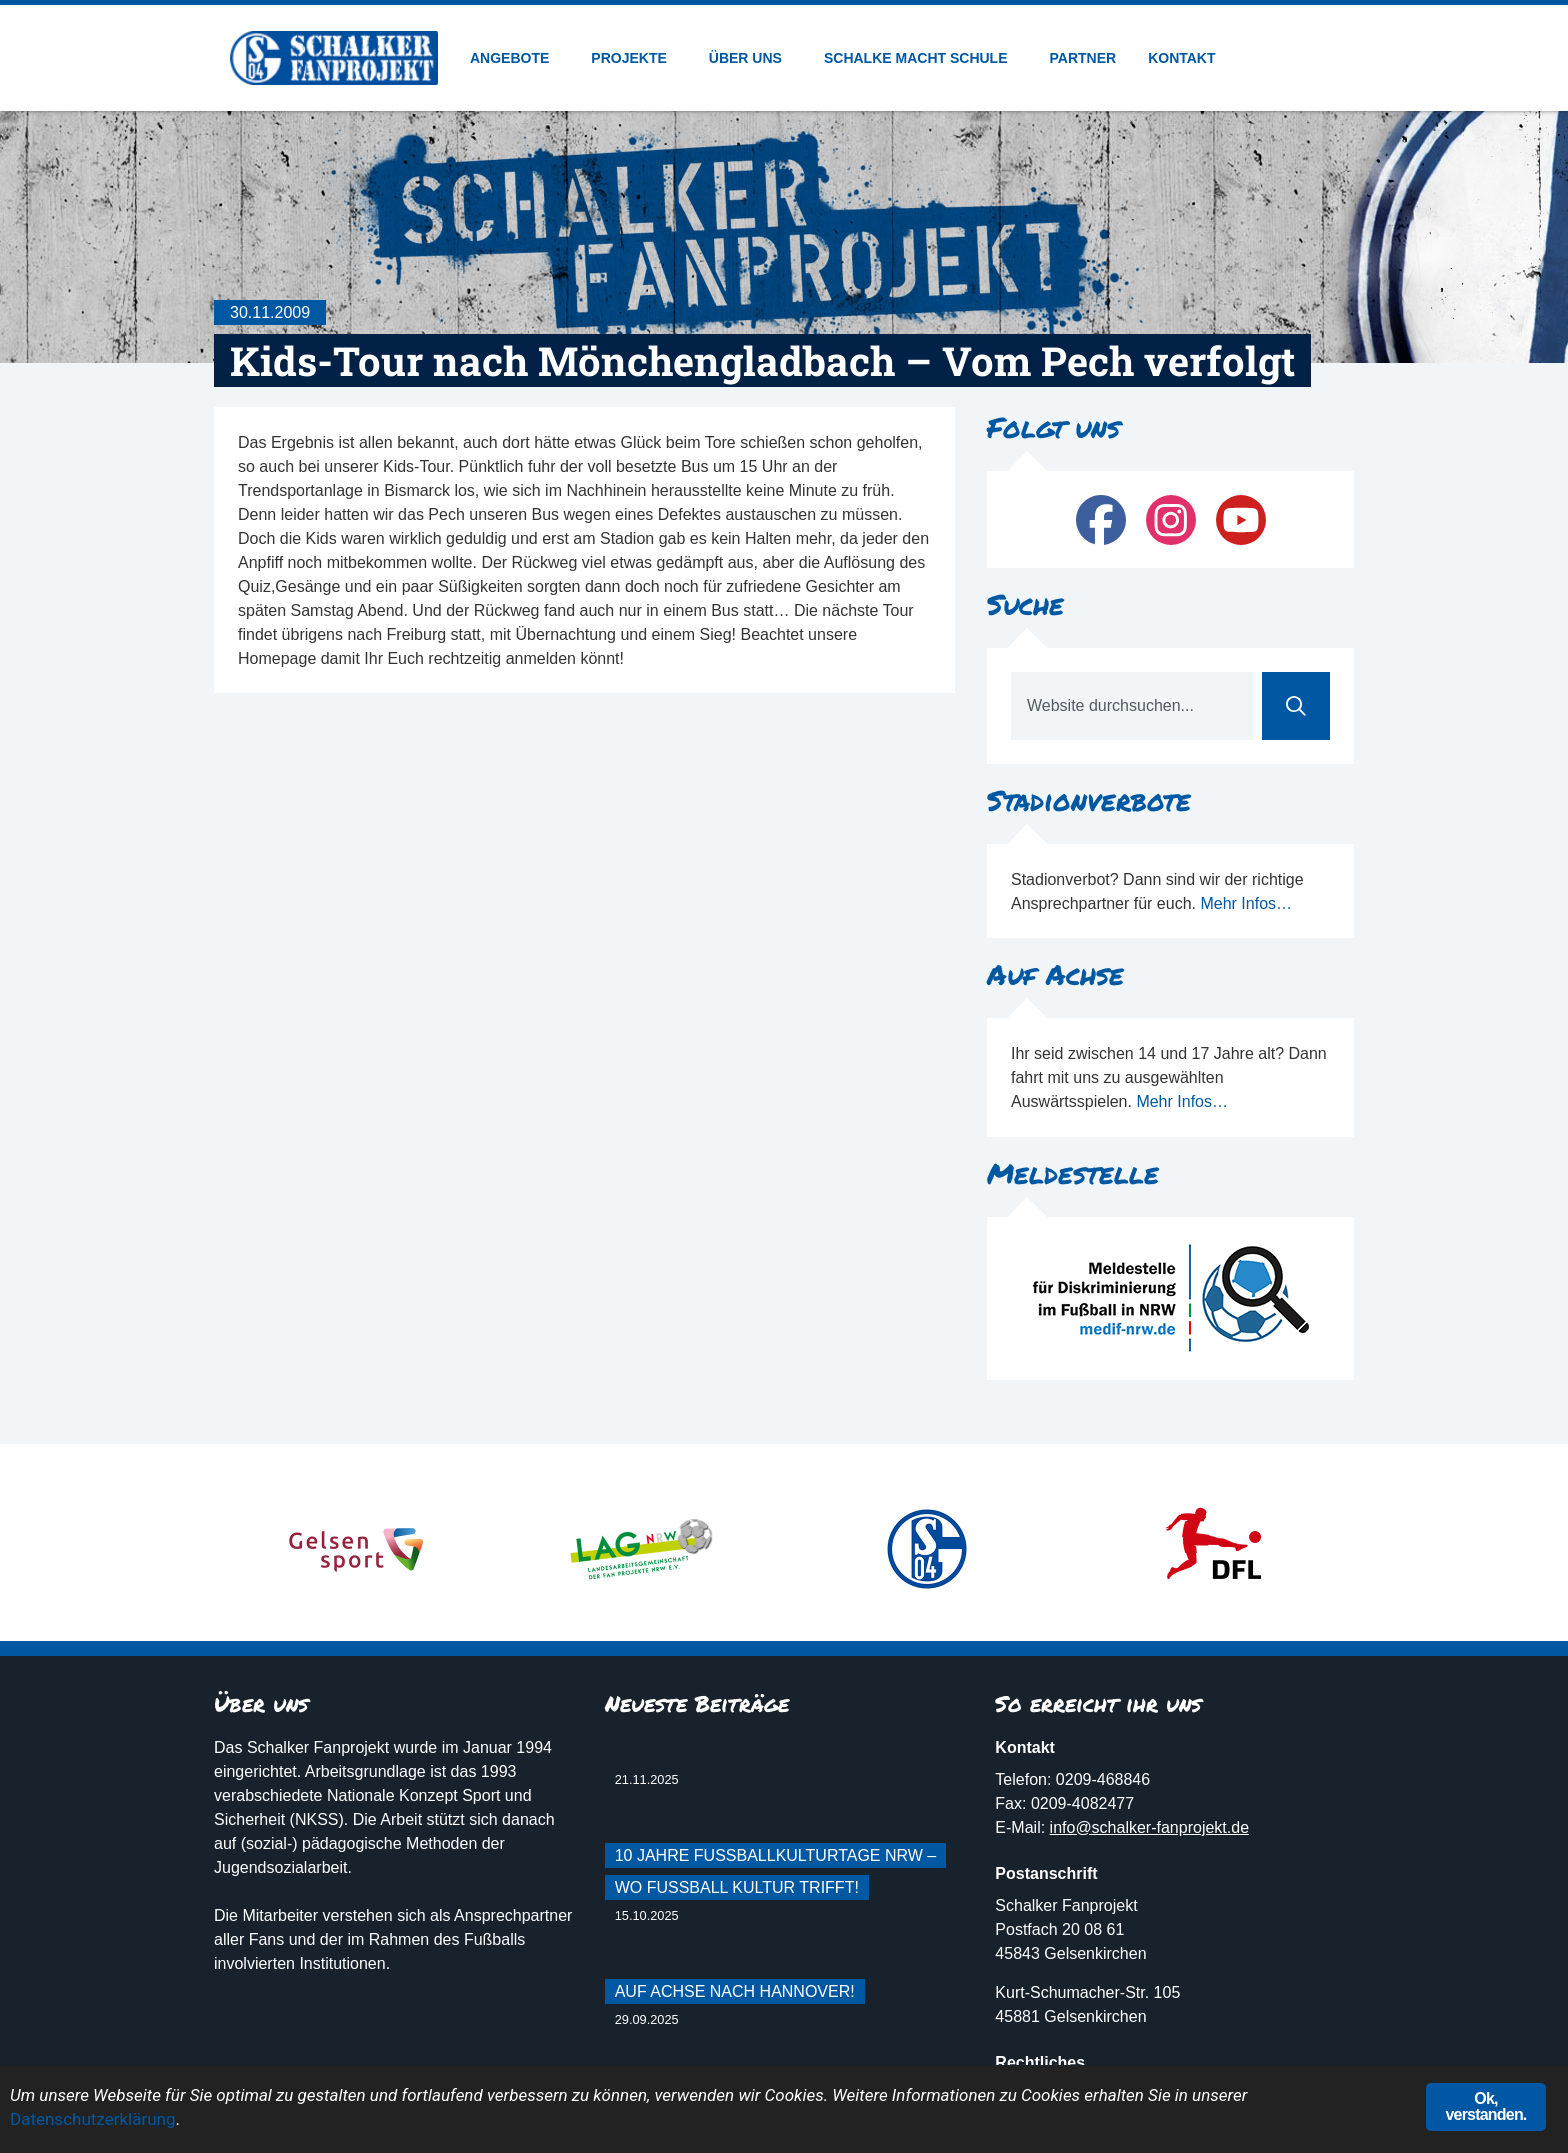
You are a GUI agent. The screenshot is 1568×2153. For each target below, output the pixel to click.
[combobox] (1132, 706)
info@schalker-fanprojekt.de (1149, 1827)
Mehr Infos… (1246, 903)
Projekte (633, 58)
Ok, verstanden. (1485, 2106)
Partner (1083, 58)
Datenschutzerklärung (92, 2119)
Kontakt (1181, 58)
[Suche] (1296, 706)
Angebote (514, 58)
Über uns (750, 58)
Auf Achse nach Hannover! (735, 1991)
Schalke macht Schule (921, 58)
